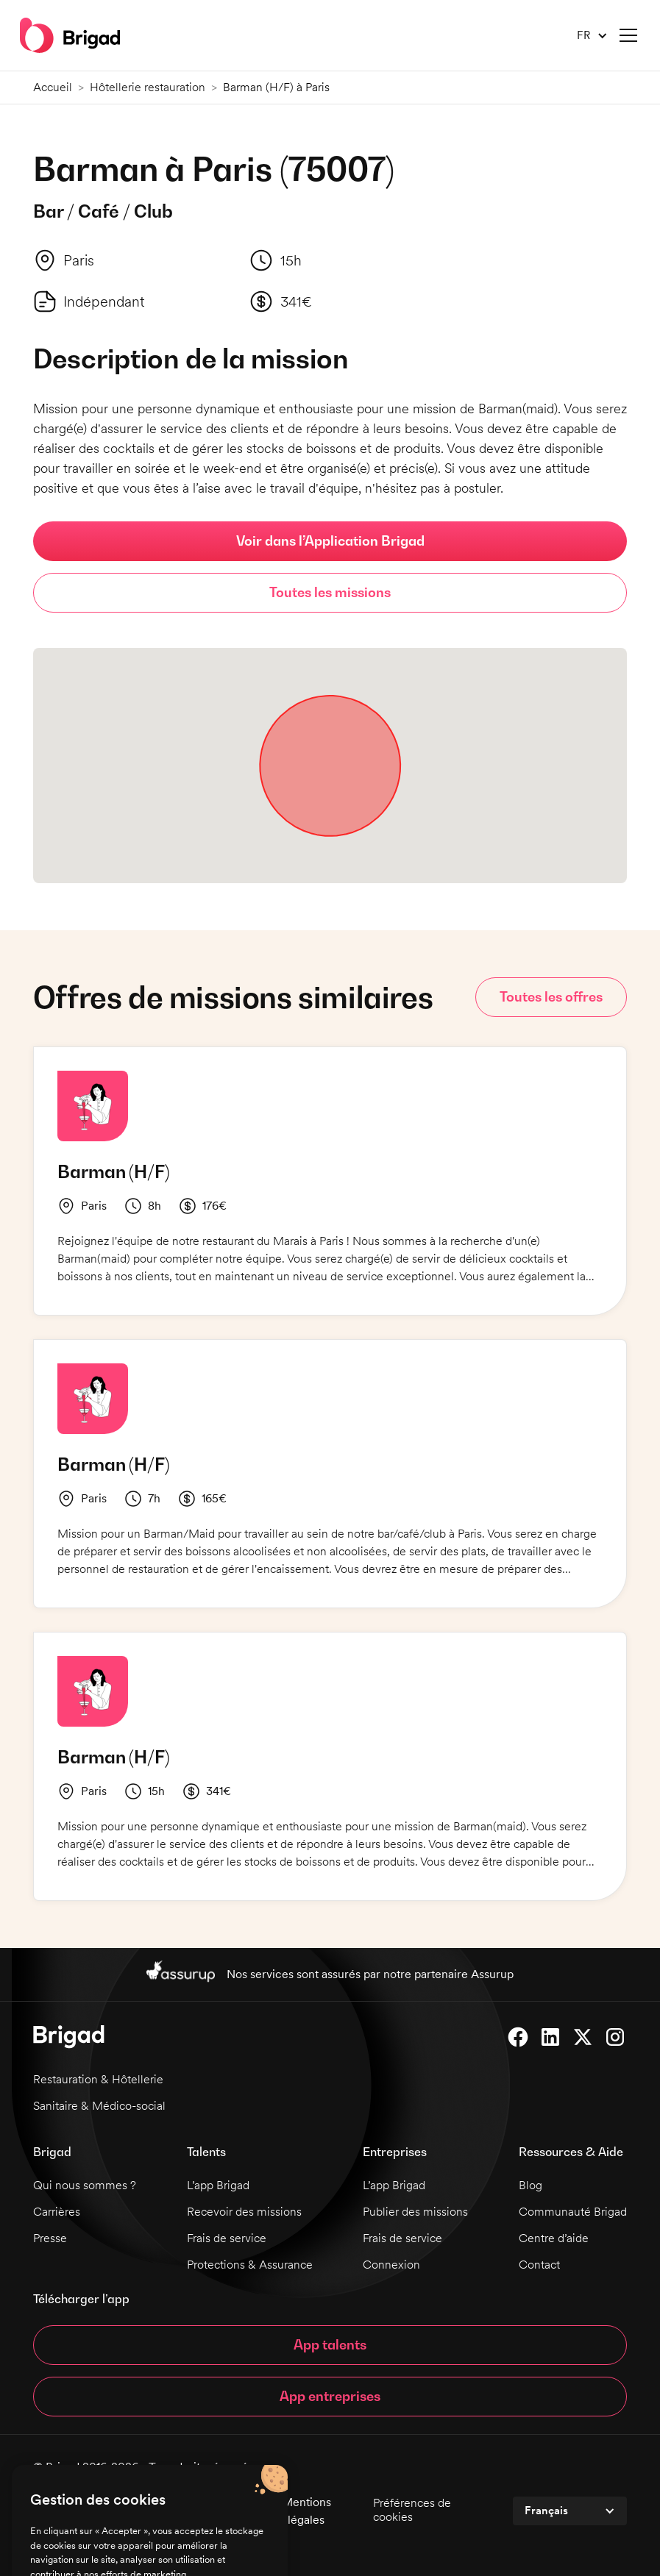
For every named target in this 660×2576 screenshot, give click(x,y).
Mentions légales (306, 2511)
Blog (530, 2185)
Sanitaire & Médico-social (99, 2106)
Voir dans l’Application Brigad (330, 541)
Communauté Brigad (573, 2212)
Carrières (56, 2212)
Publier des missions (415, 2212)
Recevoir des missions (244, 2212)
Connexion (391, 2265)
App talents (330, 2344)
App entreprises (330, 2396)
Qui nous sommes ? (84, 2185)
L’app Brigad (218, 2185)
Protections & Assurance (250, 2265)
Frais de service (226, 2238)
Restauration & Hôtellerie (98, 2079)
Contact (539, 2265)
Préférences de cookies (412, 2510)
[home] (70, 35)
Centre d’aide (554, 2238)
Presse (50, 2238)
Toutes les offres (551, 997)
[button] (586, 35)
